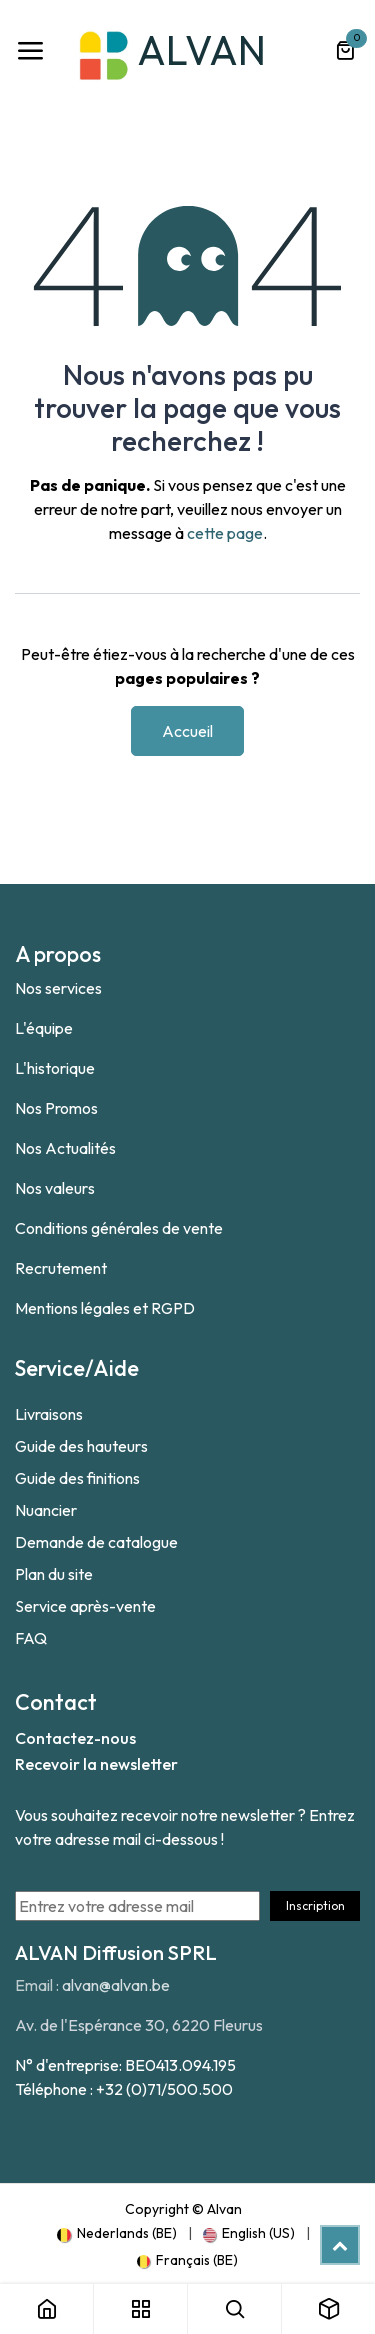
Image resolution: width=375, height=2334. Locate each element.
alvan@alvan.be (116, 1985)
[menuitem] (116, 2233)
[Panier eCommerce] (345, 51)
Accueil (187, 731)
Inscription (315, 1905)
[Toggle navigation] (30, 51)
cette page (225, 533)
